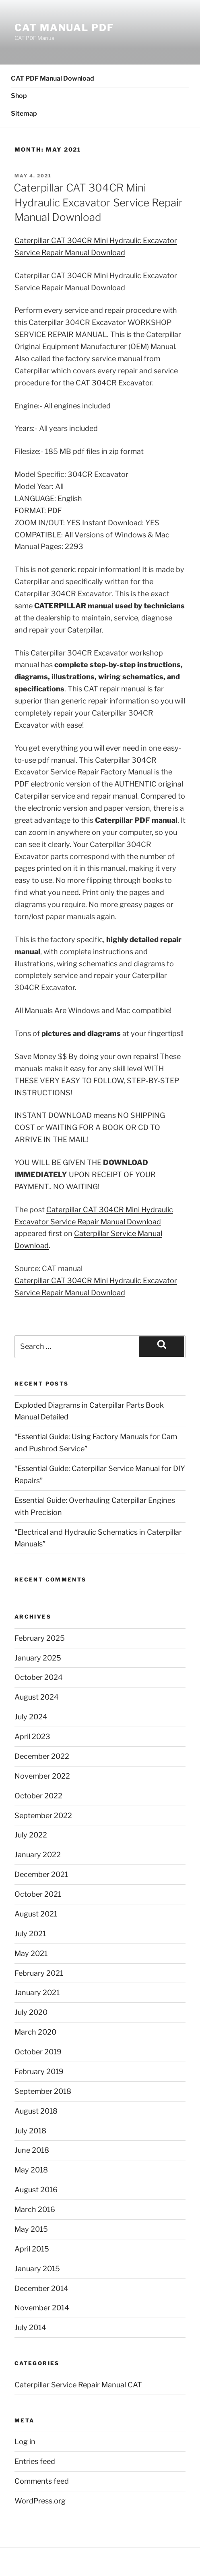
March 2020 (35, 2032)
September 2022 (43, 1815)
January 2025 (37, 1658)
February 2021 (38, 1973)
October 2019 (38, 2051)
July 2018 (30, 2131)
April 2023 (32, 1736)
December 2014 (41, 2288)
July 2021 (30, 1933)
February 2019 (39, 2071)
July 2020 (30, 2012)
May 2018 (31, 2170)
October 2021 (37, 1894)
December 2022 (41, 1756)
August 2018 (36, 2111)
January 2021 (37, 1992)
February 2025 (39, 1638)
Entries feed (34, 2461)
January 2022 (37, 1854)
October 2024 (38, 1677)
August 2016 (36, 2189)
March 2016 (34, 2209)
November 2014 (41, 2307)
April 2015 (31, 2249)
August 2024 (36, 1697)
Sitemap (24, 113)
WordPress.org (40, 2501)
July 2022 (30, 1835)
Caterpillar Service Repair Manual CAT (78, 2384)
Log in (24, 2441)
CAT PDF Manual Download (52, 78)
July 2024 (30, 1716)
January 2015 (37, 2268)
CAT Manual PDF (64, 27)
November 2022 (42, 1776)
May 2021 (30, 1953)
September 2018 (42, 2091)
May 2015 (31, 2229)
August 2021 (35, 1914)
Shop (19, 96)
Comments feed (41, 2481)
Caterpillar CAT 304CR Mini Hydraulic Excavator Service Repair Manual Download (98, 202)
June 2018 (31, 2150)
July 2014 (30, 2327)
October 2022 (38, 1796)
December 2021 (41, 1874)
